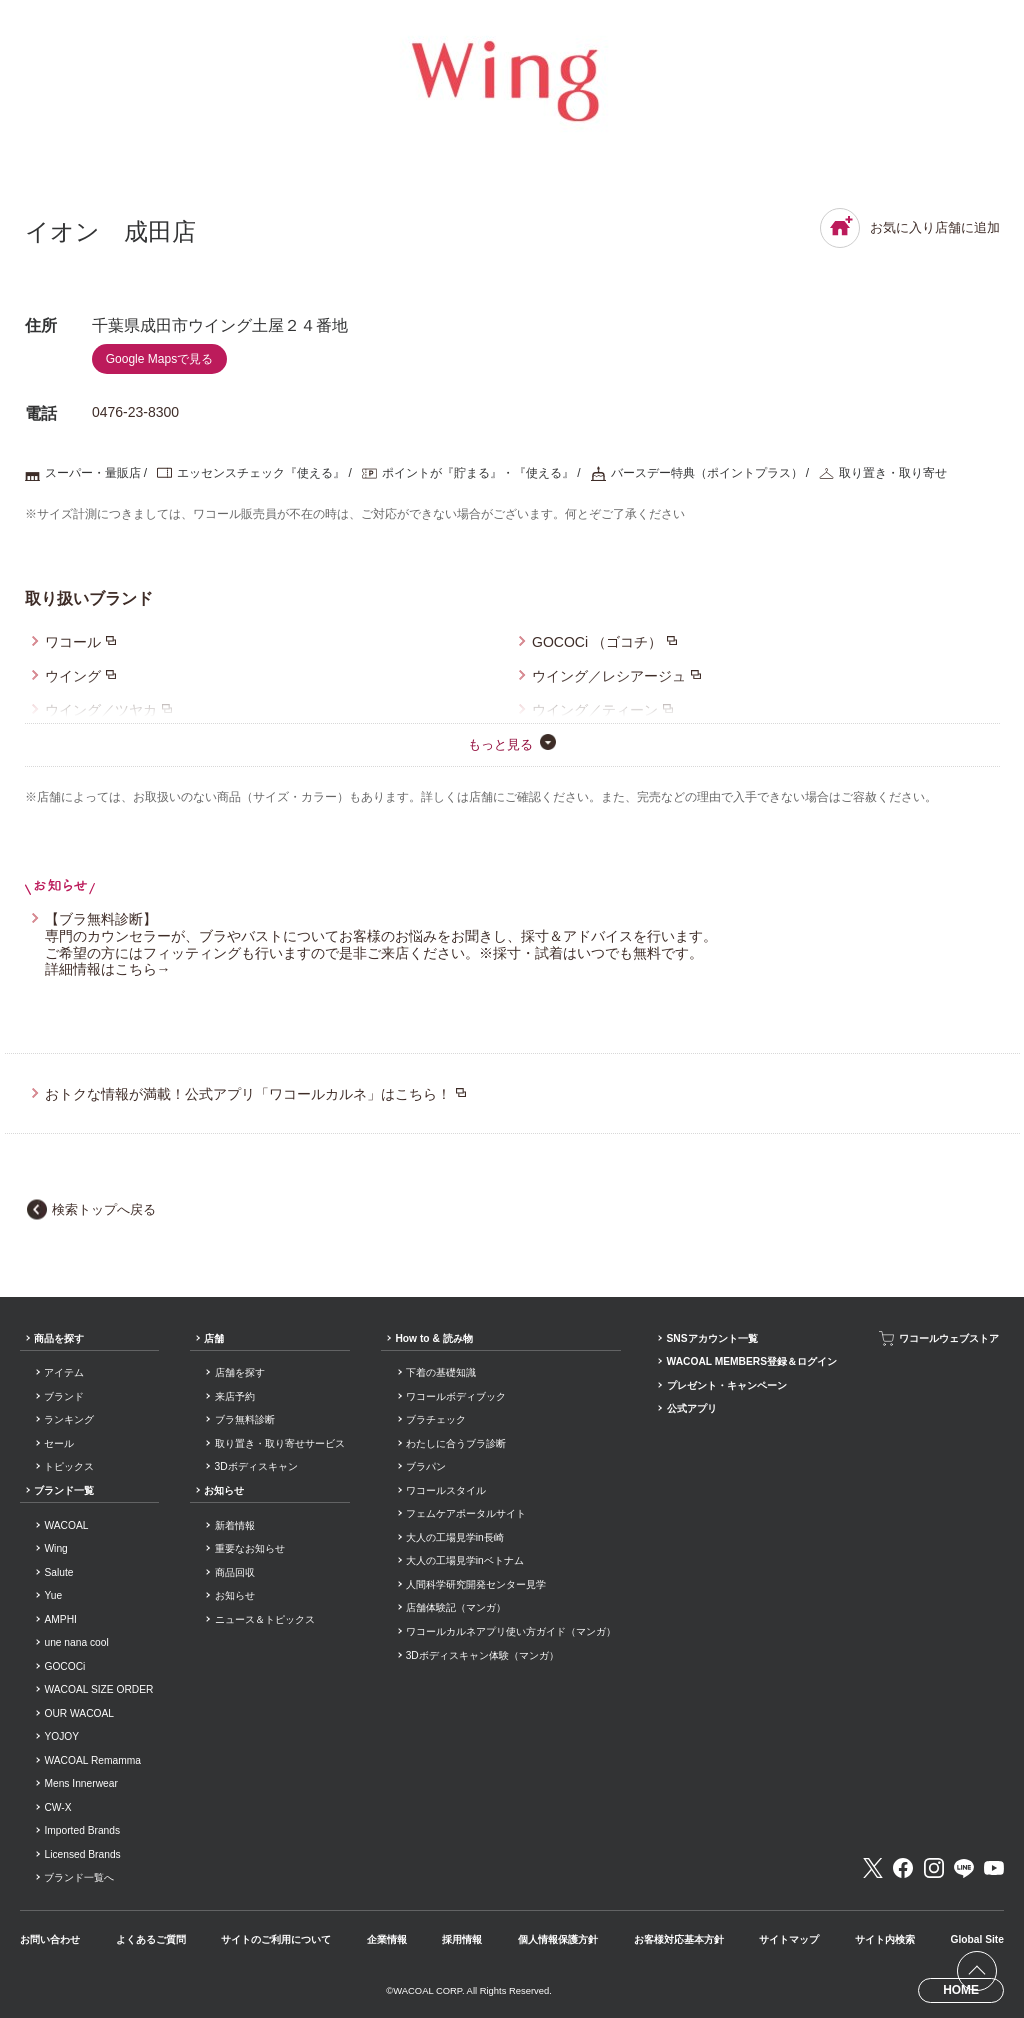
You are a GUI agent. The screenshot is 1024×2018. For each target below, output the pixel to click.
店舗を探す (240, 1372)
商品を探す (59, 1338)
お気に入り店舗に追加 (910, 228)
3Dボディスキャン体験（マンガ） (482, 1655)
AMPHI (60, 1619)
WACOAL (66, 1525)
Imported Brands (82, 1830)
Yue (53, 1595)
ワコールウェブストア (949, 1338)
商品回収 (235, 1572)
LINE (964, 1868)
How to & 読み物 (433, 1338)
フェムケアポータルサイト (466, 1513)
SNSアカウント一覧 (712, 1338)
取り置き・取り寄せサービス (280, 1443)
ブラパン (426, 1466)
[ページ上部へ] (977, 1971)
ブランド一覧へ (79, 1877)
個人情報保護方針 (558, 1939)
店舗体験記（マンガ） (456, 1607)
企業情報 (387, 1939)
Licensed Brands (82, 1854)
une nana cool (76, 1642)
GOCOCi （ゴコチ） (597, 642)
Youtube (994, 1868)
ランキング (69, 1419)
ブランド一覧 (64, 1490)
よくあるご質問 (151, 1939)
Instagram (934, 1868)
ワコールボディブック (456, 1396)
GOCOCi (64, 1666)
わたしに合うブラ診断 (456, 1443)
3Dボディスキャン (256, 1466)
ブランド (64, 1396)
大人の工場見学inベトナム (465, 1560)
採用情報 (462, 1939)
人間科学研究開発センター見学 (476, 1584)
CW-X (57, 1807)
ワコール (73, 642)
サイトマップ (789, 1939)
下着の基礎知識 (441, 1372)
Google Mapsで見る (159, 359)
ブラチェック (436, 1419)
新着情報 (235, 1525)
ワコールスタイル (446, 1490)
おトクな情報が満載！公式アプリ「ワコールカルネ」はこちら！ (248, 1094)
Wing (55, 1548)
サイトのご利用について (276, 1939)
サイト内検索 (885, 1939)
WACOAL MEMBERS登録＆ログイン (752, 1361)
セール (59, 1443)
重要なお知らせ (250, 1548)
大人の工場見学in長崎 (455, 1537)
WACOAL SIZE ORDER (98, 1689)
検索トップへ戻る (104, 1209)
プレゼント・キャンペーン (727, 1385)
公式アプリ (692, 1408)
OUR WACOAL (79, 1713)
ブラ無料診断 (245, 1419)
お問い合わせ (50, 1939)
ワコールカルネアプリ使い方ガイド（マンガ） (511, 1631)
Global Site (976, 1939)
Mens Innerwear (80, 1783)
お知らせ (224, 1490)
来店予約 (235, 1396)
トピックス (69, 1466)
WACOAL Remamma (92, 1760)
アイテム (64, 1372)
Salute (58, 1572)
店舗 (214, 1338)
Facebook (903, 1868)
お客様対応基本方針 (679, 1939)
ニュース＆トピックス (265, 1619)
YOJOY (61, 1736)
